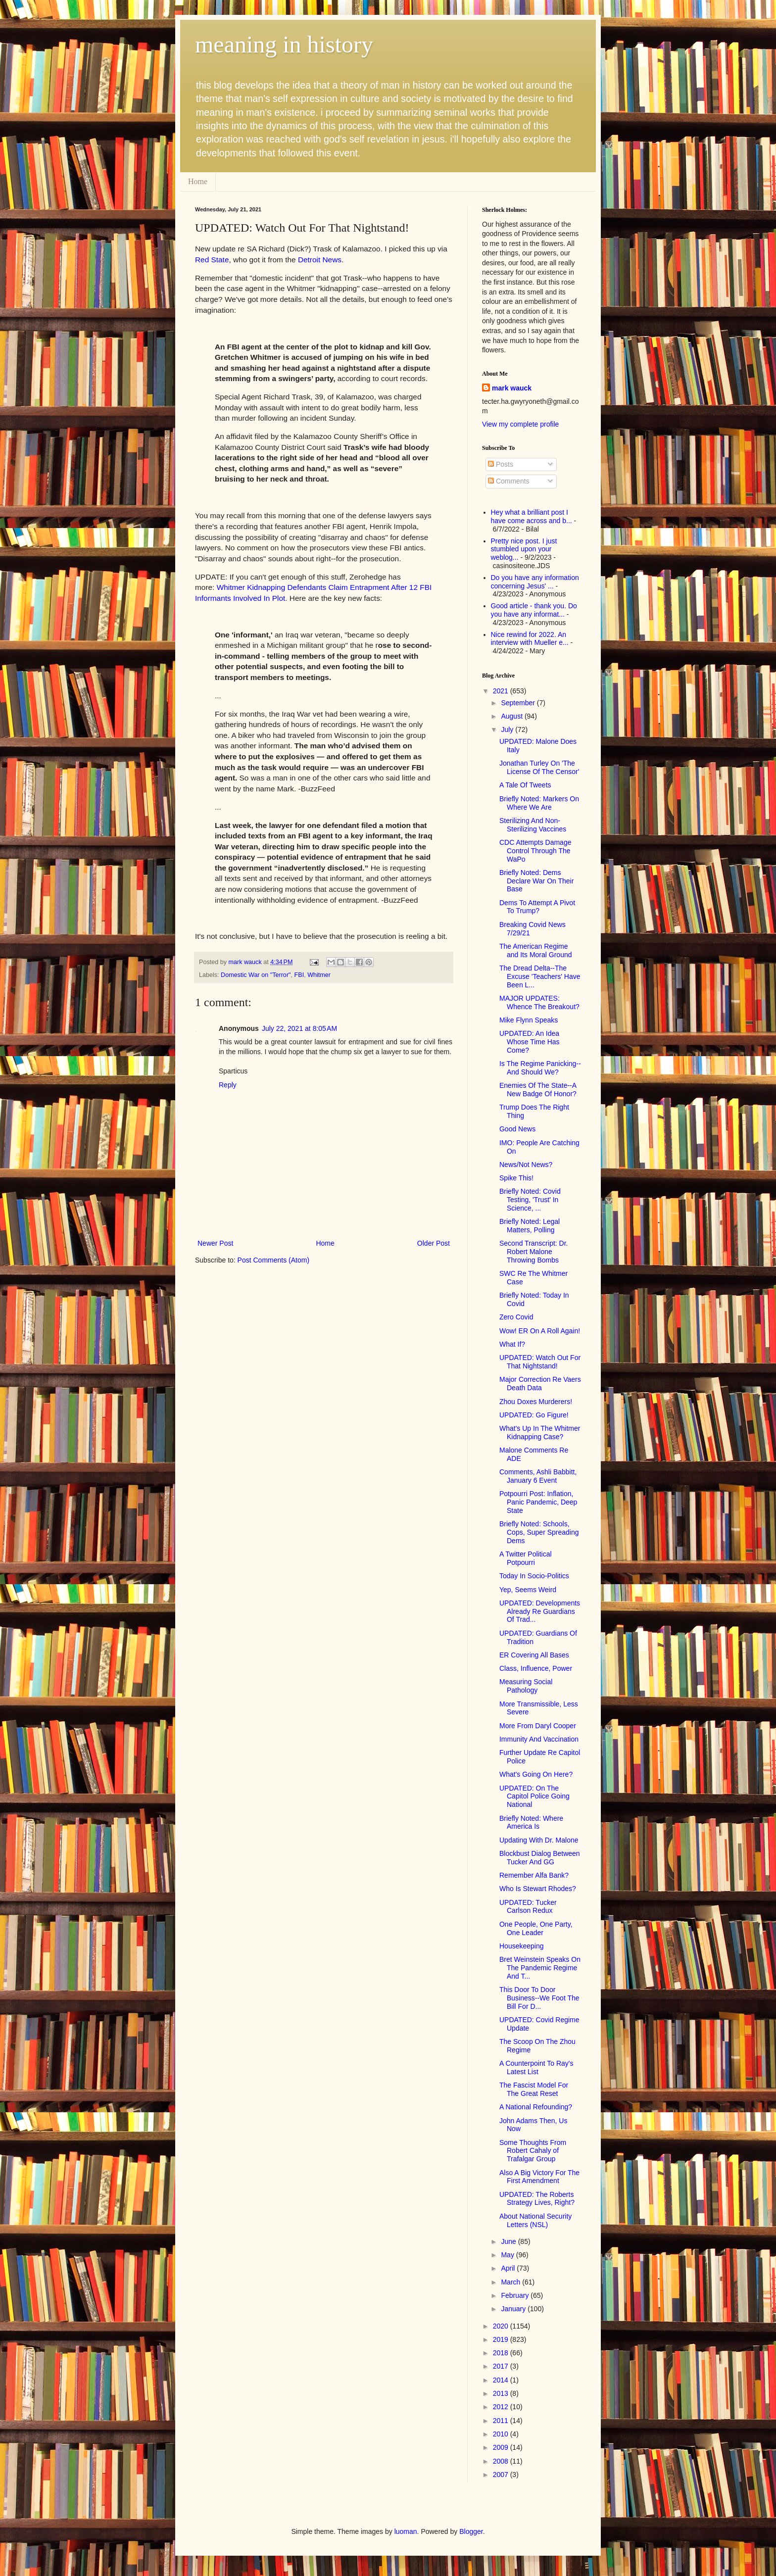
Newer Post (215, 1243)
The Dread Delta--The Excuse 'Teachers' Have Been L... (540, 976)
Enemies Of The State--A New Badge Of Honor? (538, 1089)
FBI (299, 975)
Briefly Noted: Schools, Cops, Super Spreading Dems (539, 1532)
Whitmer (319, 975)
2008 (501, 2461)
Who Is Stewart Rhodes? (537, 1889)
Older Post (433, 1243)
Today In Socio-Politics (534, 1576)
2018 (501, 2353)
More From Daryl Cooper (537, 1726)
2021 (501, 691)
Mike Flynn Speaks (528, 1020)
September (518, 703)
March (511, 2282)
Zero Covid (516, 1317)
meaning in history (284, 44)
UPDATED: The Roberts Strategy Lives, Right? (537, 2198)
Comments (509, 481)
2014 (501, 2380)
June (509, 2241)
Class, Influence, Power (535, 1668)
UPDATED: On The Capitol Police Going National (534, 1796)
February (516, 2295)
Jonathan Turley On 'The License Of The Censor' (539, 767)
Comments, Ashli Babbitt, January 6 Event (538, 1476)
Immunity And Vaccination (539, 1739)
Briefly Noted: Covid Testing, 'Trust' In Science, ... (530, 1199)
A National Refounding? (535, 2107)
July (508, 729)
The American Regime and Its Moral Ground (535, 950)
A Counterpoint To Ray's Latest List (536, 2067)
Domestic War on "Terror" (256, 975)
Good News (517, 1129)
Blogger (471, 2531)
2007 (501, 2475)
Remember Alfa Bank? (534, 1875)
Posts (500, 464)
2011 (501, 2421)
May (508, 2255)
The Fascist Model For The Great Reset (533, 2089)
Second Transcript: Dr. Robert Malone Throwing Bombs (533, 1251)
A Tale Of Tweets (525, 785)
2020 (501, 2326)
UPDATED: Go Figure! (534, 1415)
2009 (501, 2447)
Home (197, 181)
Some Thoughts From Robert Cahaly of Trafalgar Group (532, 2151)
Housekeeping (521, 1946)
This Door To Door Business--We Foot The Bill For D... (539, 1998)
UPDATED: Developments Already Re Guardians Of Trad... (539, 1611)
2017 (501, 2366)
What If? (512, 1344)
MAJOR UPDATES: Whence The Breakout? (539, 1002)
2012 (501, 2407)
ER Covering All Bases (534, 1655)
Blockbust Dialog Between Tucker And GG (539, 1857)
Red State (212, 259)
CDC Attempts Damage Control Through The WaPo (535, 850)
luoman (405, 2531)
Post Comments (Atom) (273, 1260)
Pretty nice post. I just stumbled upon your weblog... (524, 549)
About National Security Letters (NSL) (535, 2220)
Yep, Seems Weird (527, 1590)
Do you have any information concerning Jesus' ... (535, 582)
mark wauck (512, 388)
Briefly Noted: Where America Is (531, 1822)
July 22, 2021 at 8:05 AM (299, 1028)
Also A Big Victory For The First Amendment (539, 2177)
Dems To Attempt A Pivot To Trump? (537, 907)
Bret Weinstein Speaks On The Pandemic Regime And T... (540, 1967)
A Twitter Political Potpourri (525, 1558)
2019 (501, 2339)
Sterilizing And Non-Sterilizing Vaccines (532, 825)
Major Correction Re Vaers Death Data (540, 1383)
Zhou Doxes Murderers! (535, 1402)
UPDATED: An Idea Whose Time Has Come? (529, 1041)
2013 (501, 2393)
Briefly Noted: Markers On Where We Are (539, 803)
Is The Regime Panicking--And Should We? (540, 1068)
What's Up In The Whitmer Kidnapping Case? (539, 1432)
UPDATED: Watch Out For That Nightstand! (540, 1362)
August (512, 716)
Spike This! (516, 1178)
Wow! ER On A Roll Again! (539, 1331)
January (514, 2309)
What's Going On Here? (536, 1774)
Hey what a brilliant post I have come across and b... (531, 516)
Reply (228, 1085)
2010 (501, 2434)
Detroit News (319, 259)
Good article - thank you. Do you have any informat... (534, 610)
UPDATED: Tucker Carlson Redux (528, 1906)
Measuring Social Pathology (525, 1686)
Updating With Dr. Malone (539, 1840)
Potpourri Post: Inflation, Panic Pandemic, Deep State (538, 1502)
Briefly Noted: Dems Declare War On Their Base (536, 881)
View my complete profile (520, 424)
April (509, 2268)
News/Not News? (525, 1164)
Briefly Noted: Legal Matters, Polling (529, 1225)
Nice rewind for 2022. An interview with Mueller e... (530, 639)
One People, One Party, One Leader (536, 1928)
